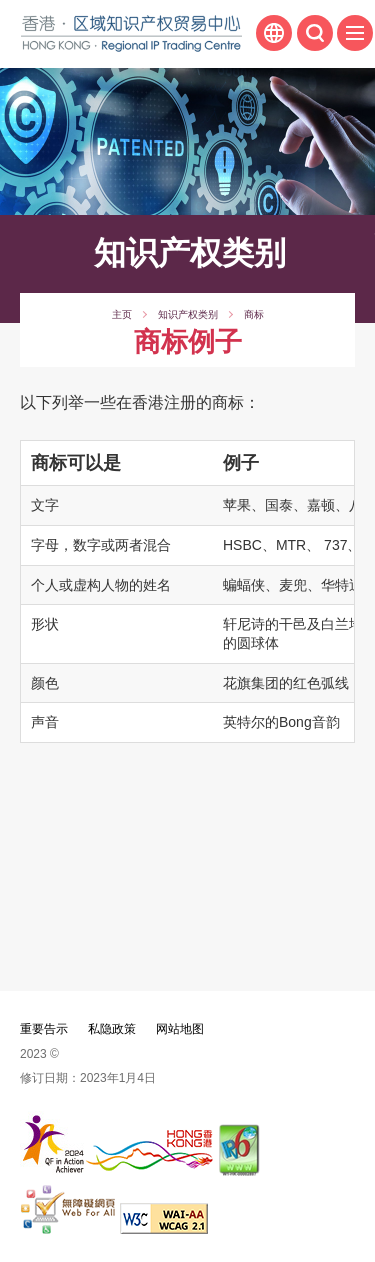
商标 (254, 314)
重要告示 (44, 1029)
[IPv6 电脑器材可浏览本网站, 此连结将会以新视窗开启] (240, 1170)
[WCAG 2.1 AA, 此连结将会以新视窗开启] (164, 1228)
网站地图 (180, 1029)
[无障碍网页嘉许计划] (68, 1228)
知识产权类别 (188, 314)
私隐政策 (112, 1029)
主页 (122, 314)
